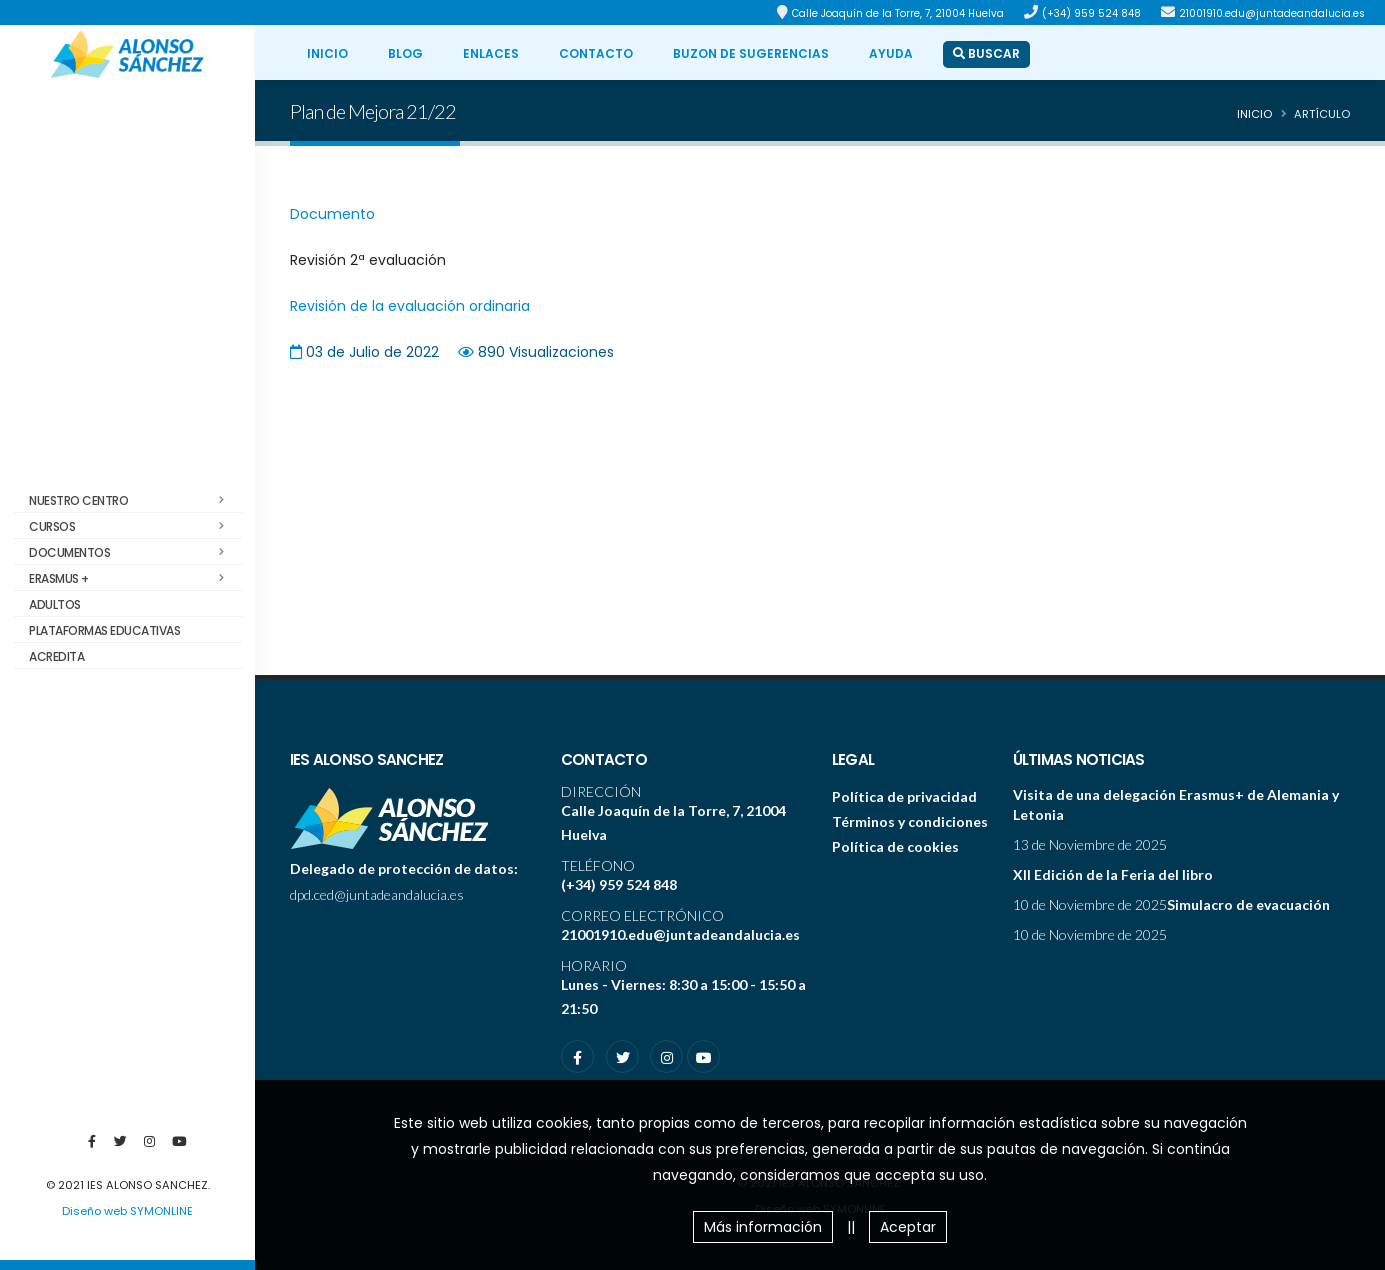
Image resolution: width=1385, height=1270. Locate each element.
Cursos (132, 527)
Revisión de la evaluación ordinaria (410, 306)
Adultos (55, 604)
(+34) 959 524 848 (1091, 13)
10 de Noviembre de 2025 (1090, 904)
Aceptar (908, 1227)
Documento (332, 214)
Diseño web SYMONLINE (127, 1211)
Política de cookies (895, 846)
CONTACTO (596, 53)
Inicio (1254, 114)
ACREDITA (56, 656)
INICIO (327, 53)
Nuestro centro (132, 501)
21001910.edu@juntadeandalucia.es (1272, 13)
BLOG (405, 53)
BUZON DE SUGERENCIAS (751, 53)
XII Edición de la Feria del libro (1113, 874)
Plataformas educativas (104, 630)
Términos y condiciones (910, 821)
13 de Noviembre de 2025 (1090, 844)
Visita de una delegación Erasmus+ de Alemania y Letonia (1176, 804)
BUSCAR (986, 53)
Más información (763, 1227)
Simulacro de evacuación (1248, 904)
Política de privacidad (904, 796)
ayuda (891, 53)
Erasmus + (132, 579)
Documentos (132, 553)
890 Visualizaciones (546, 352)
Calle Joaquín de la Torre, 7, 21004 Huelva (898, 13)
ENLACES (491, 53)
